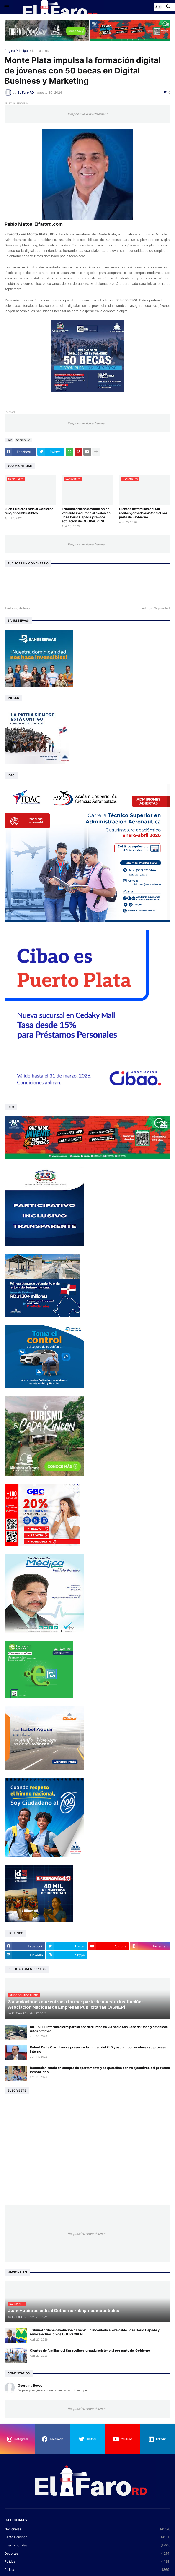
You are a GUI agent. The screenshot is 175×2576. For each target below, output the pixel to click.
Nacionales (40, 51)
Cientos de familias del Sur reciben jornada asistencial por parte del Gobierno (143, 513)
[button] (6, 7)
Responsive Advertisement (87, 114)
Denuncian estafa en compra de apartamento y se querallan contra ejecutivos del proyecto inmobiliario (100, 2070)
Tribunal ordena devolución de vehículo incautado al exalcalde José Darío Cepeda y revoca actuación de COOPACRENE (86, 515)
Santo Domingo (87, 2537)
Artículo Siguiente (155, 608)
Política (87, 2561)
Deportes (87, 2553)
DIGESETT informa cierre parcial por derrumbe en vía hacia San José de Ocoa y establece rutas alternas (99, 2029)
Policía (87, 2569)
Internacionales (87, 2545)
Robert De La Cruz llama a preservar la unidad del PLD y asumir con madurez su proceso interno (98, 2049)
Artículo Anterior (19, 608)
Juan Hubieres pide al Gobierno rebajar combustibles (29, 511)
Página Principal (16, 51)
